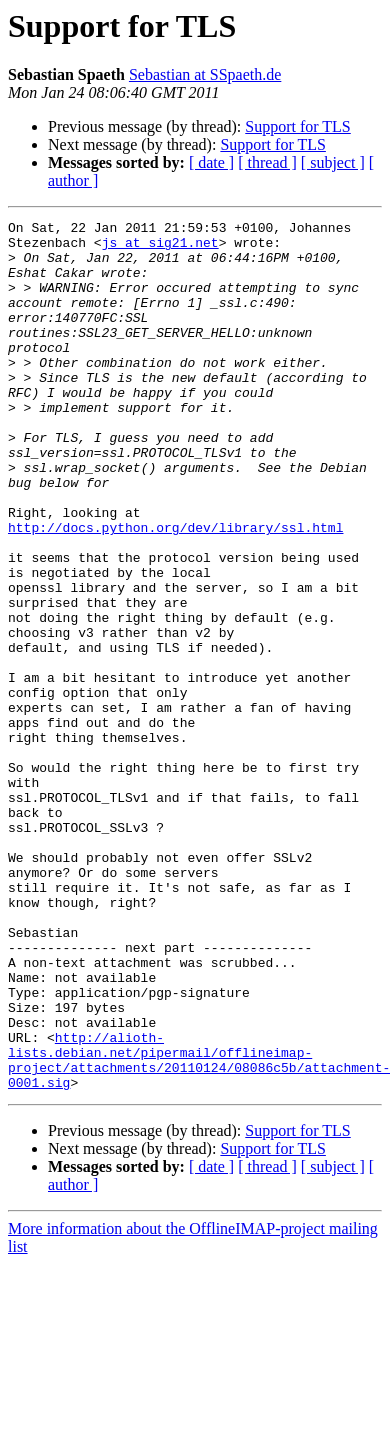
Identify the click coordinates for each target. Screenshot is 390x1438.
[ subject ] (333, 162)
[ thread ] (267, 162)
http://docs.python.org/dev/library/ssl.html (175, 590)
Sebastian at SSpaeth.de (205, 74)
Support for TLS (297, 126)
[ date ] (211, 162)
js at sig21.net (160, 248)
